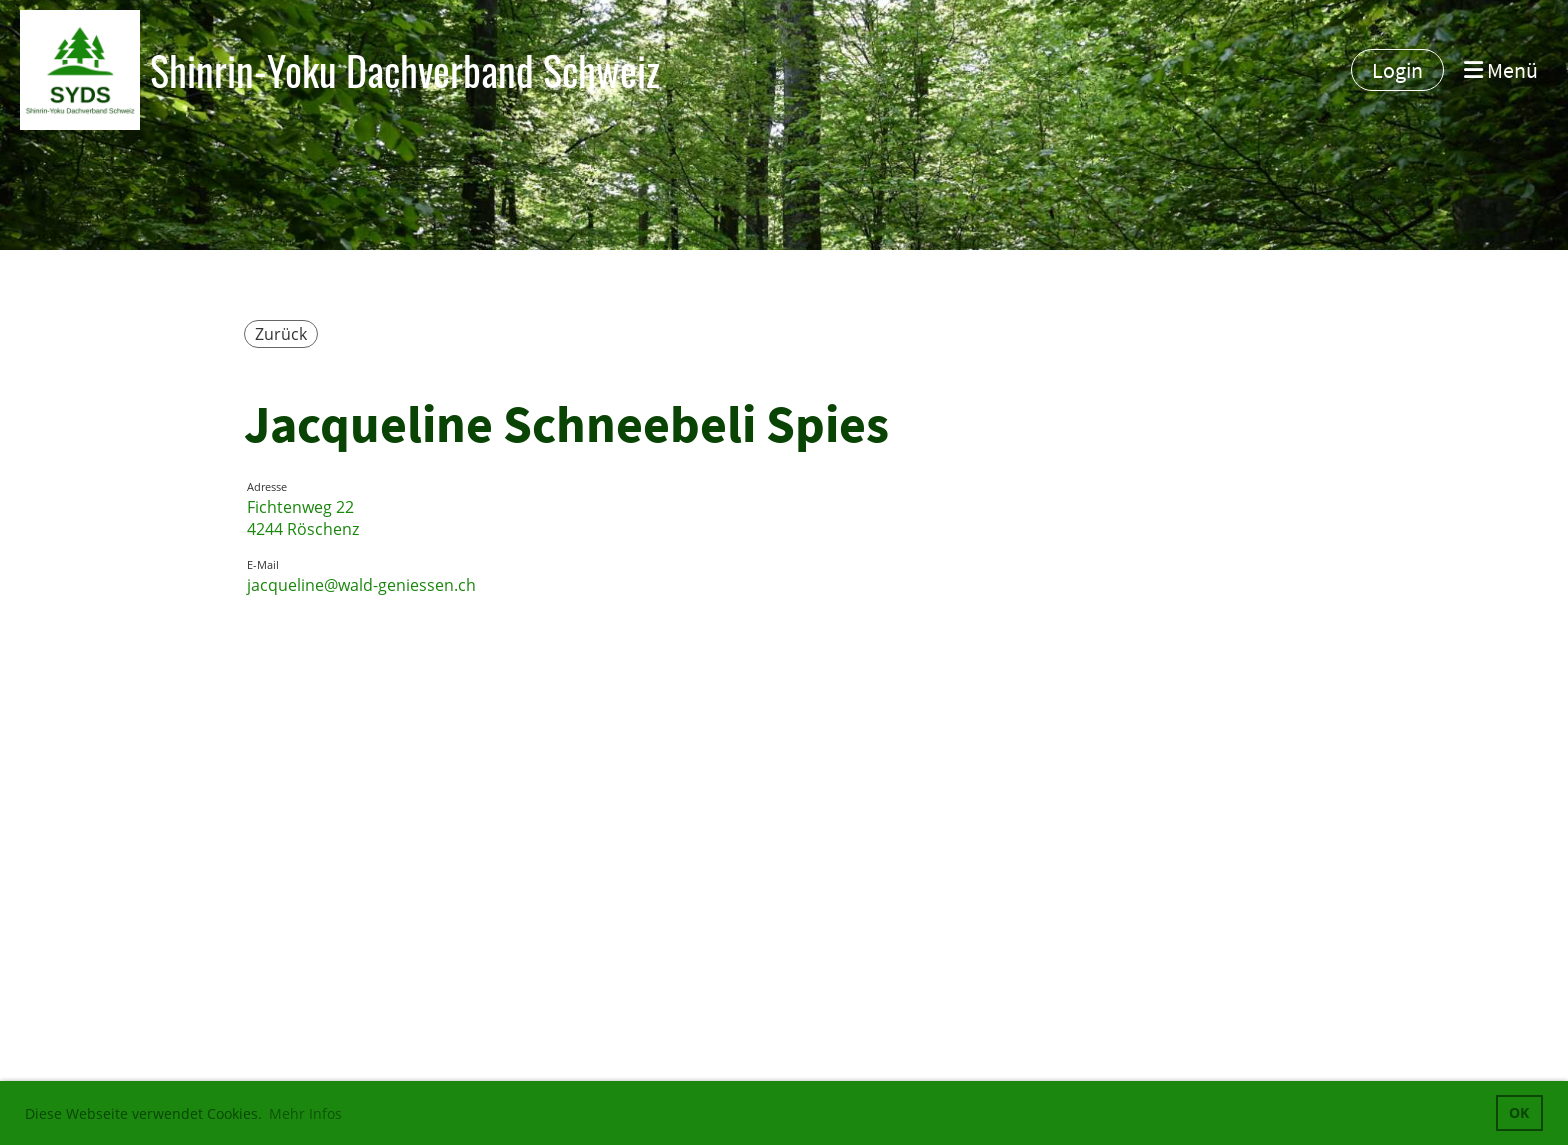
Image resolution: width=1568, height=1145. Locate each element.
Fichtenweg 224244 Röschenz (303, 518)
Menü (1501, 70)
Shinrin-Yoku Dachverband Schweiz (405, 70)
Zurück (281, 334)
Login (1397, 70)
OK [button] (1519, 1112)
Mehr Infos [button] (305, 1113)
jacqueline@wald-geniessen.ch (361, 585)
